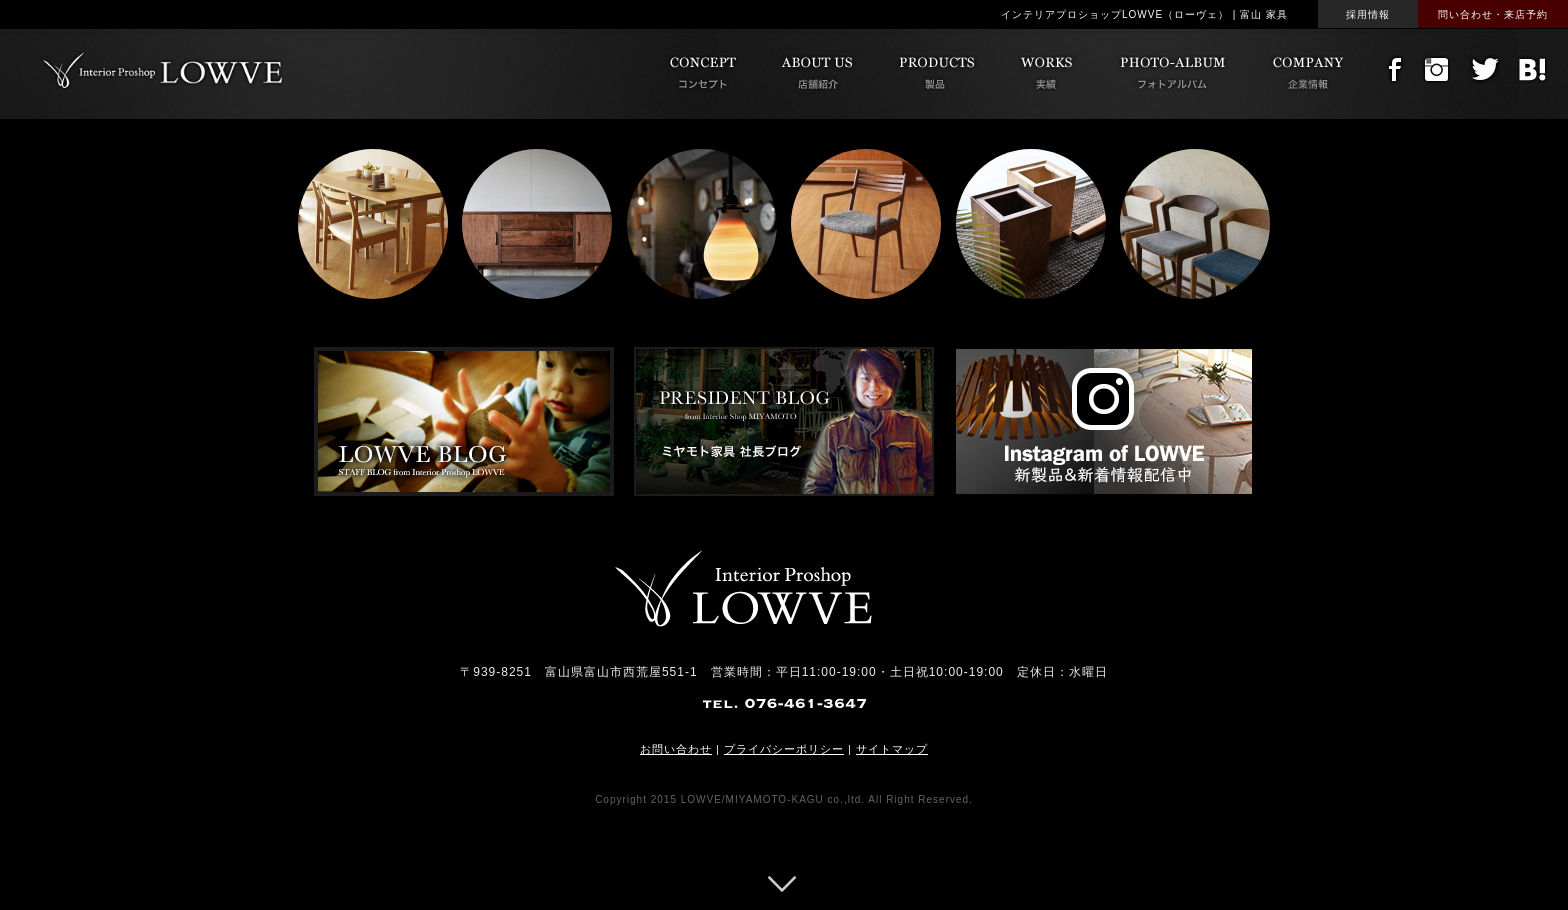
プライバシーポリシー (784, 749)
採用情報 (1368, 14)
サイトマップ (892, 749)
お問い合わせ (676, 749)
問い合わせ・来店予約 (1493, 14)
